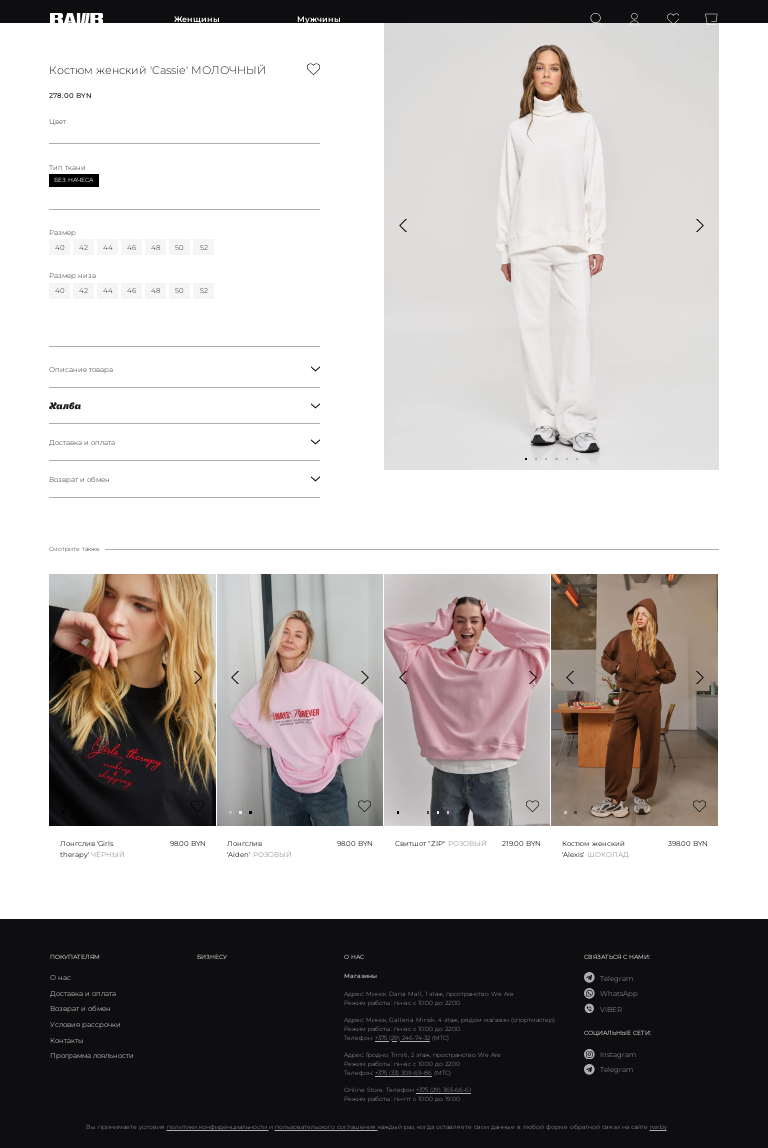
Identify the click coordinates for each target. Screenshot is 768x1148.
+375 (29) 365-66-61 (443, 1089)
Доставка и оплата (184, 442)
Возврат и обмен (184, 479)
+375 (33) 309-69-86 (403, 1072)
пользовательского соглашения (326, 1126)
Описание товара (184, 369)
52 (204, 247)
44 (108, 247)
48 (155, 247)
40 (60, 247)
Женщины (197, 18)
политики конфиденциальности (218, 1126)
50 (179, 247)
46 (131, 247)
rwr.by (658, 1126)
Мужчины (319, 18)
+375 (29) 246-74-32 (402, 1037)
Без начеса (73, 180)
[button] (403, 225)
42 (83, 247)
